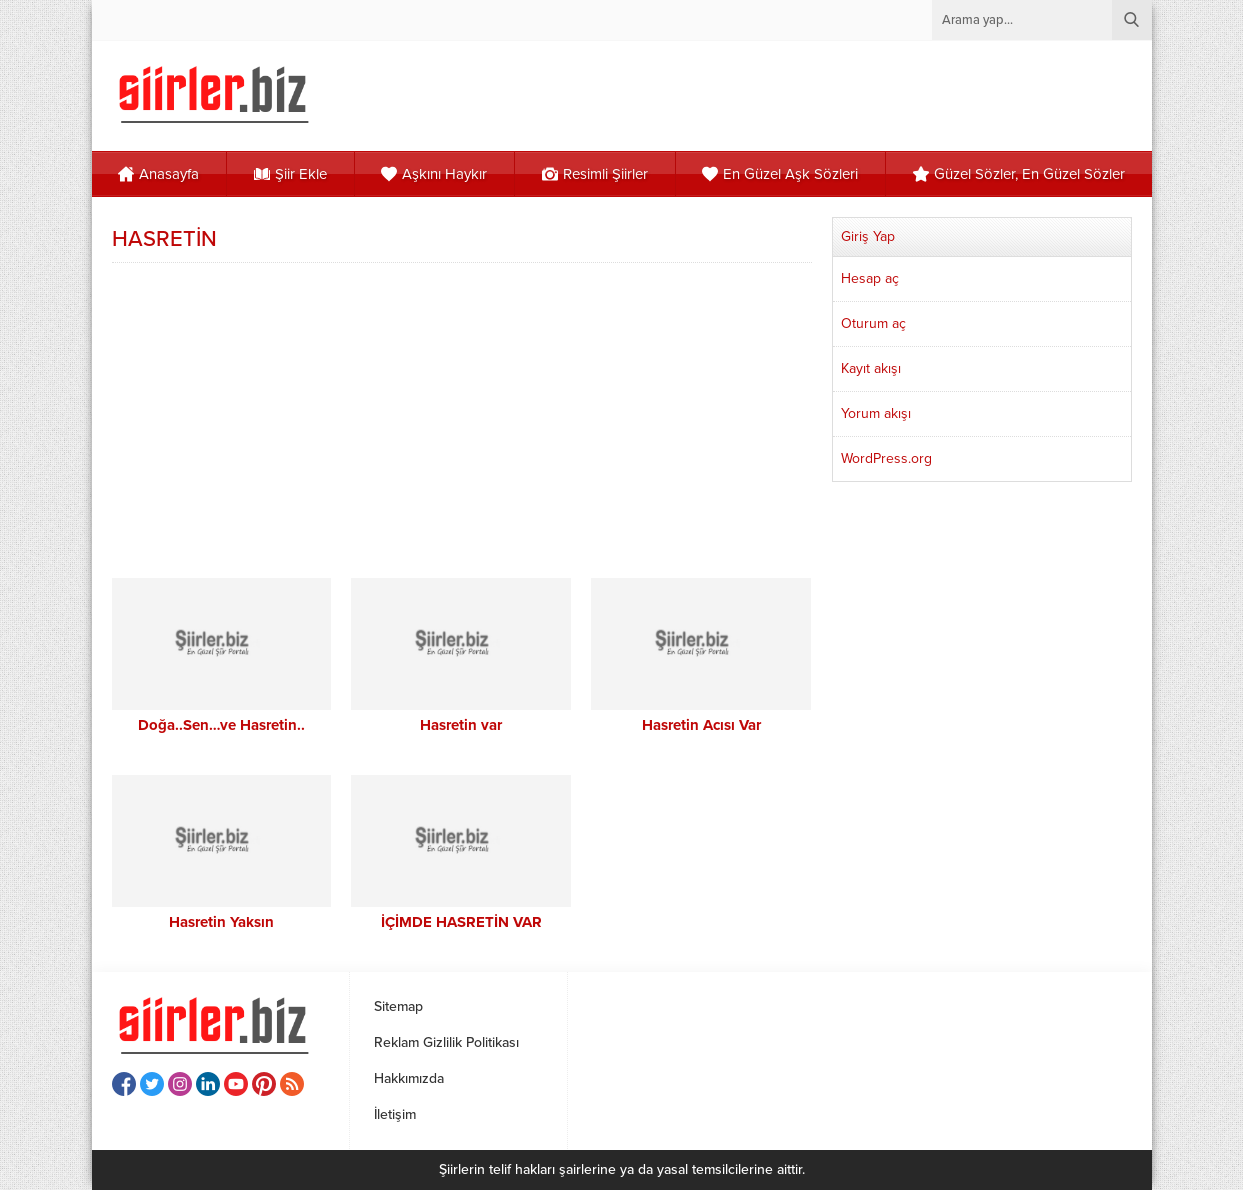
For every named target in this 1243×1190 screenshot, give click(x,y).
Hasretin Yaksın (221, 922)
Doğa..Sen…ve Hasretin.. (221, 725)
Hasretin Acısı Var (701, 725)
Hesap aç (870, 278)
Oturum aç (873, 323)
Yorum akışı (876, 413)
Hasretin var (461, 725)
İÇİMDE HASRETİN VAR (461, 922)
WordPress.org (886, 458)
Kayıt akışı (871, 368)
